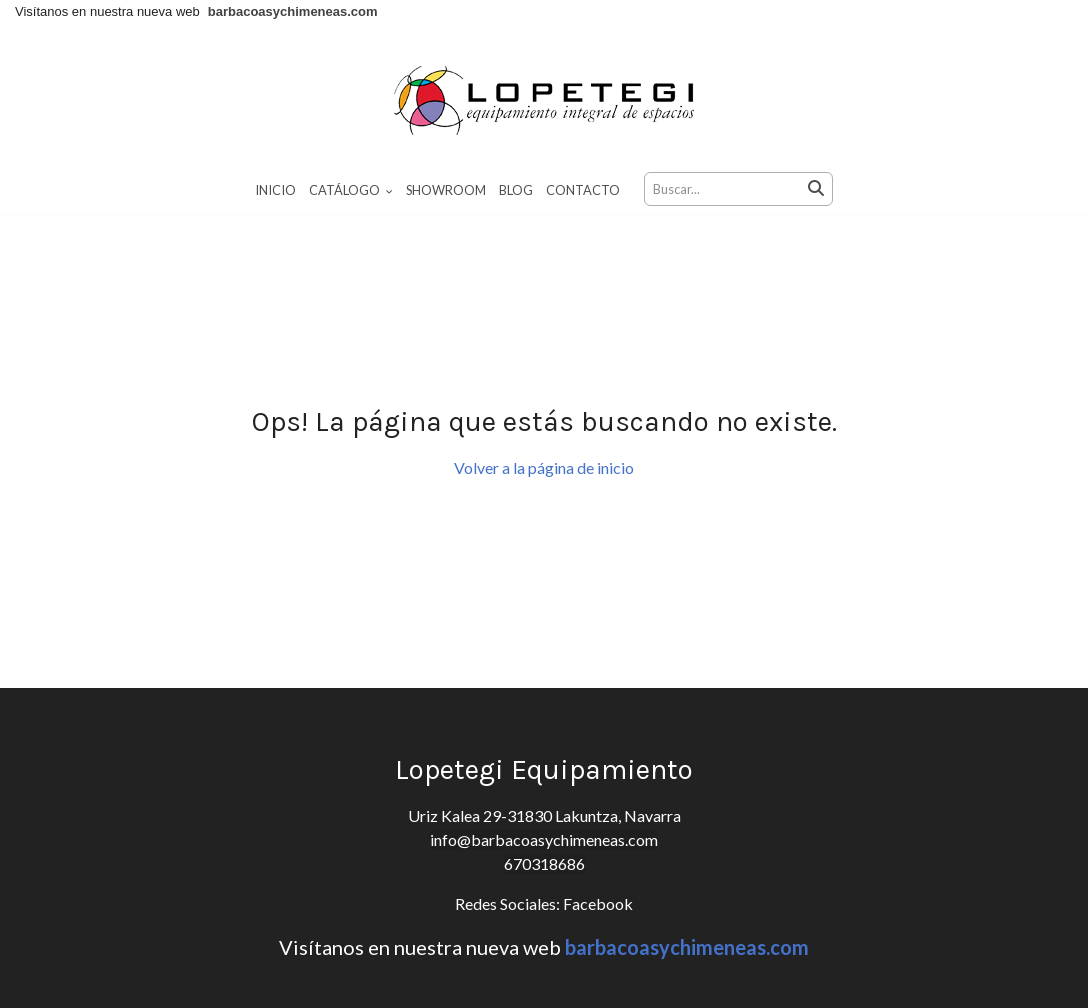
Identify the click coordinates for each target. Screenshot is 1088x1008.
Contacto (583, 190)
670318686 (544, 863)
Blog (516, 190)
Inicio (275, 190)
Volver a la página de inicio (544, 467)
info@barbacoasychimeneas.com (544, 839)
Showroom (446, 190)
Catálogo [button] (351, 190)
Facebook (596, 903)
